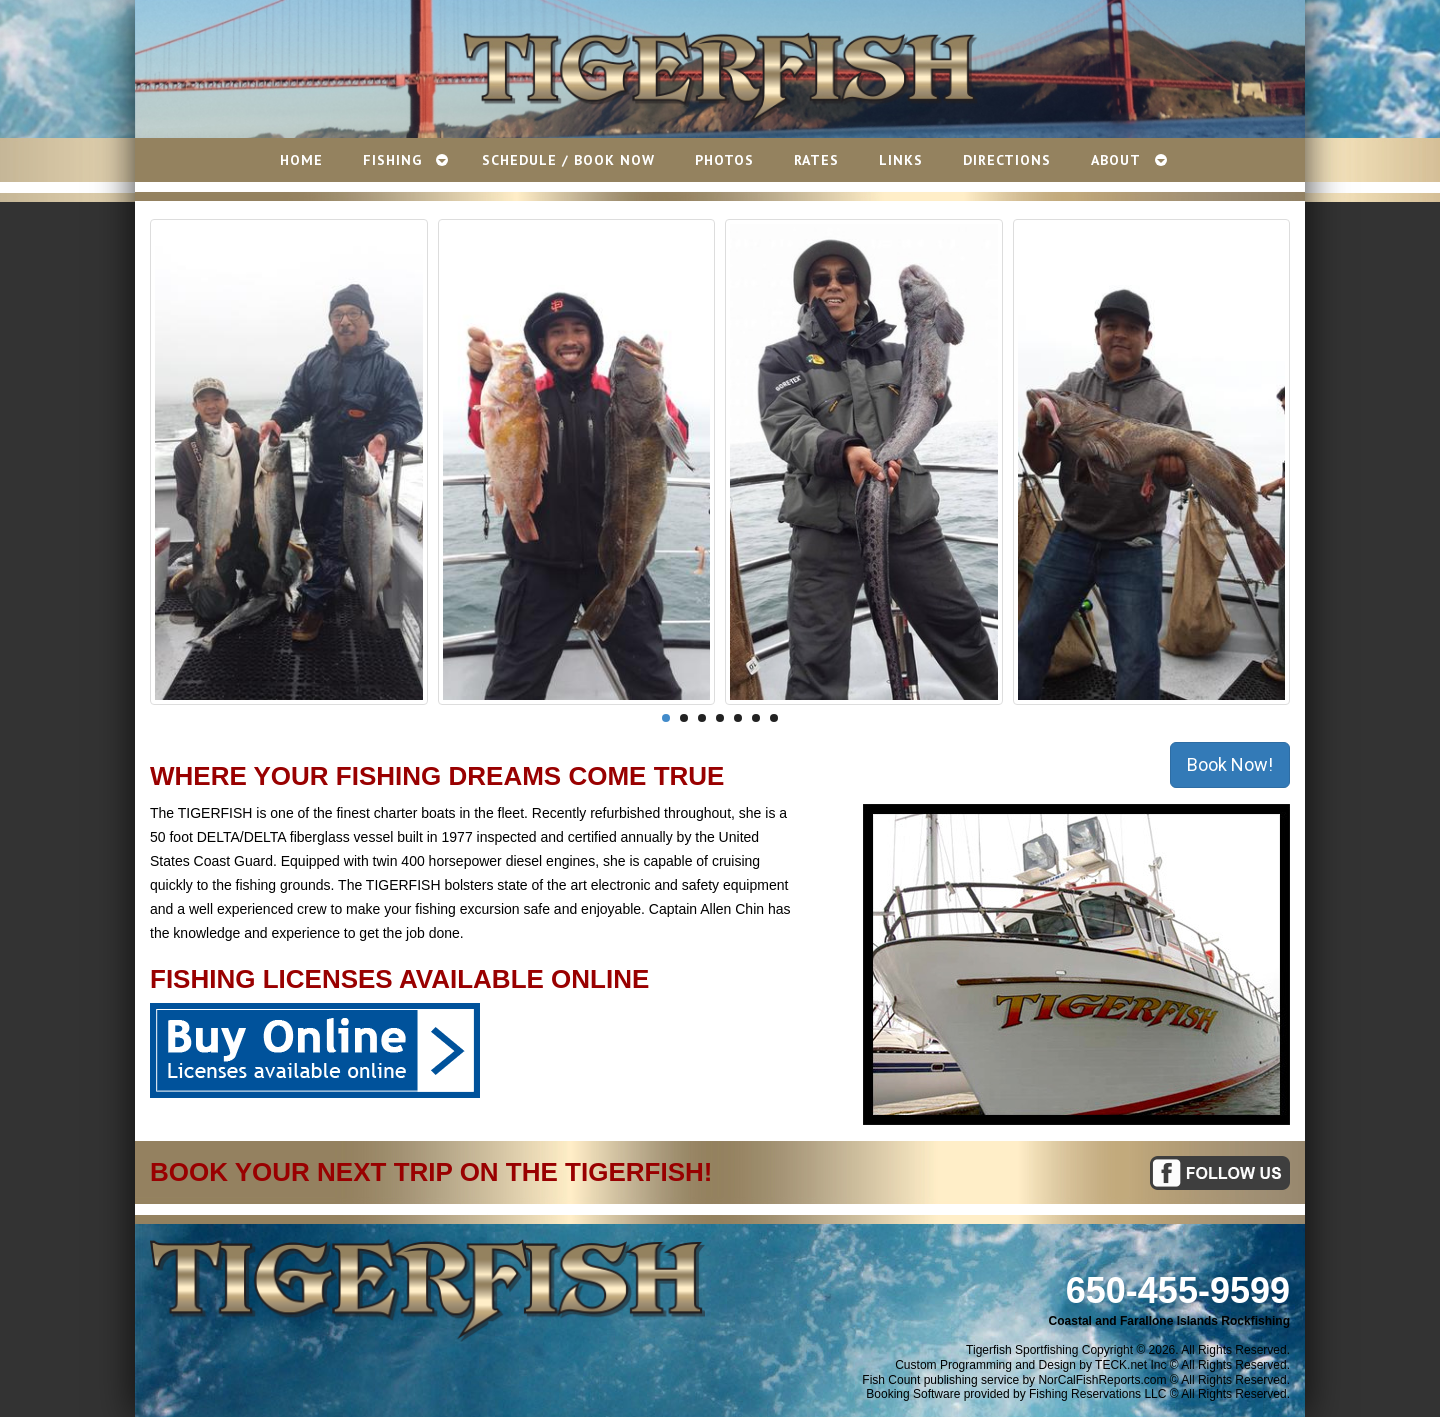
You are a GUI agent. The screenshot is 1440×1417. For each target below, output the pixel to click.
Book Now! (1230, 764)
